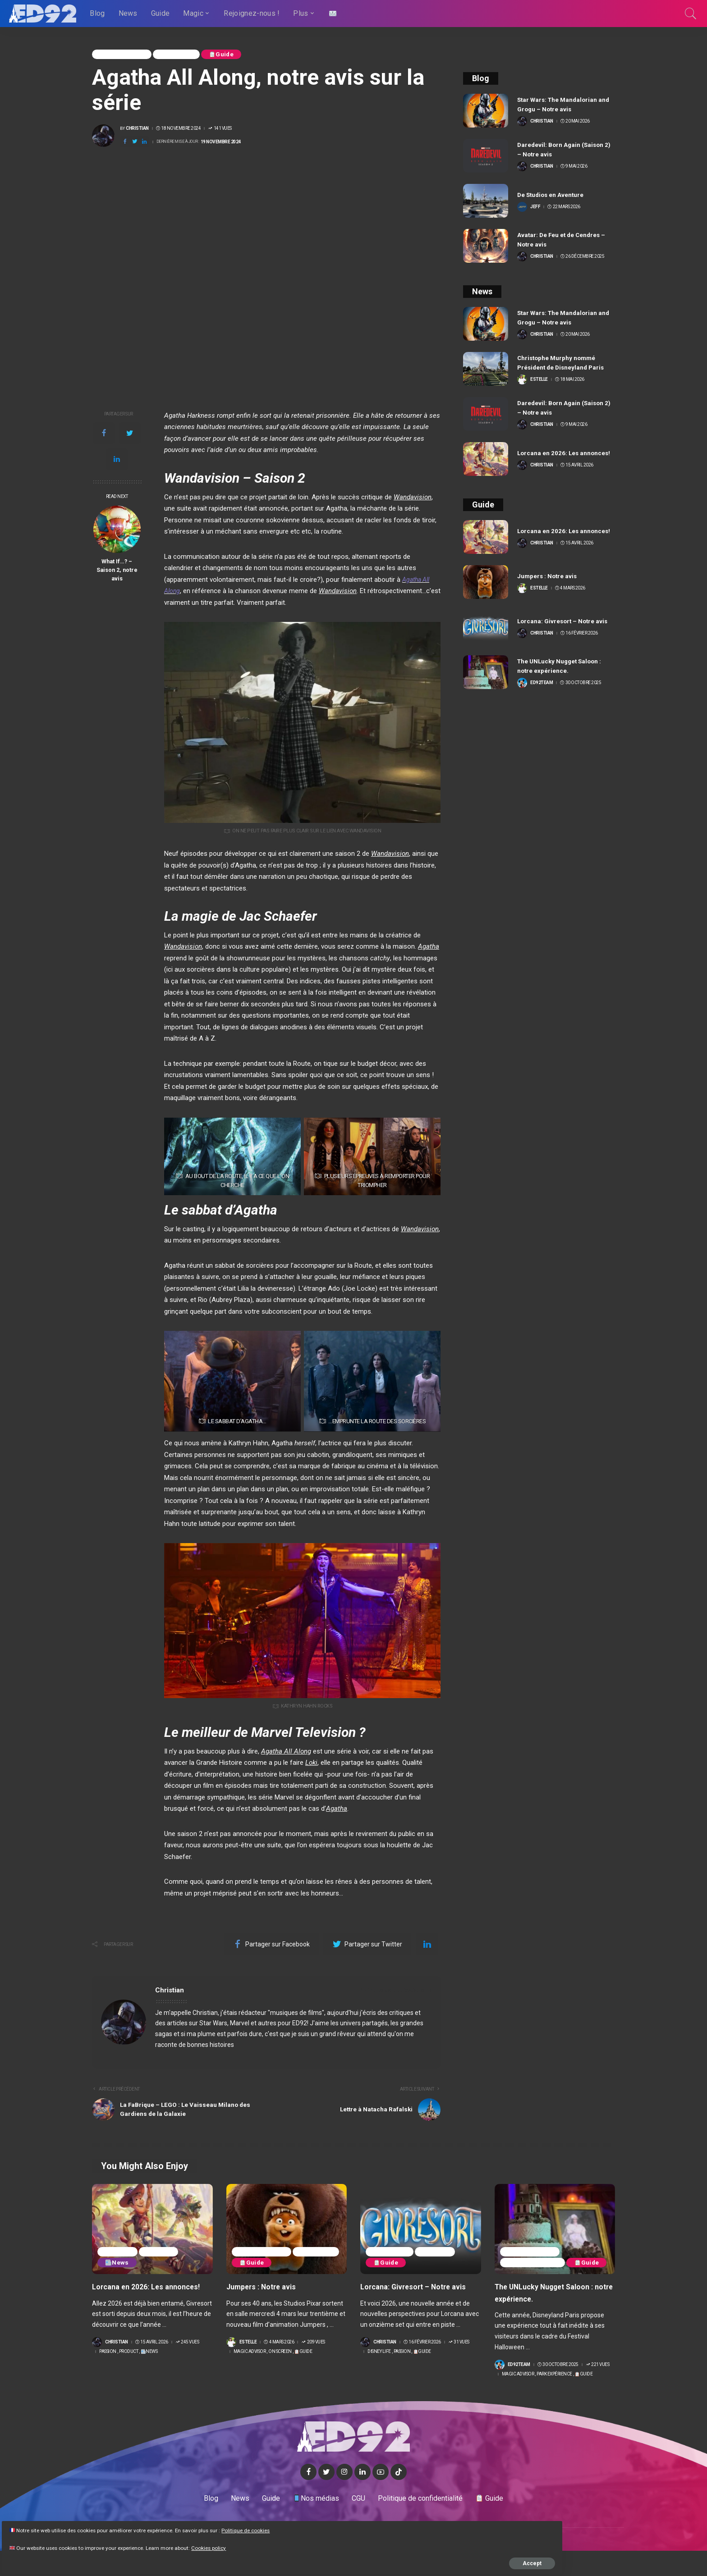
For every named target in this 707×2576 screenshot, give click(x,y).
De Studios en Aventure (552, 194)
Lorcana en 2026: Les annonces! (565, 453)
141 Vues (220, 129)
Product (164, 2252)
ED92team (541, 683)
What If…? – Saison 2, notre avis (117, 570)
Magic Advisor (124, 54)
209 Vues (313, 2343)
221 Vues (598, 2366)
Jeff (535, 207)
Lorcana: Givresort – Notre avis (564, 621)
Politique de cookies (40, 2515)
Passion (119, 2252)
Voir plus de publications (396, 1990)
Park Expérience (534, 2252)
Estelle (539, 379)
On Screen (182, 54)
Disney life (391, 2252)
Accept (110, 2556)
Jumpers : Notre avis (548, 576)
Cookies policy (106, 2541)
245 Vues (187, 2343)
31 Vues (458, 2343)
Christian (137, 129)
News (118, 2263)
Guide (230, 54)
